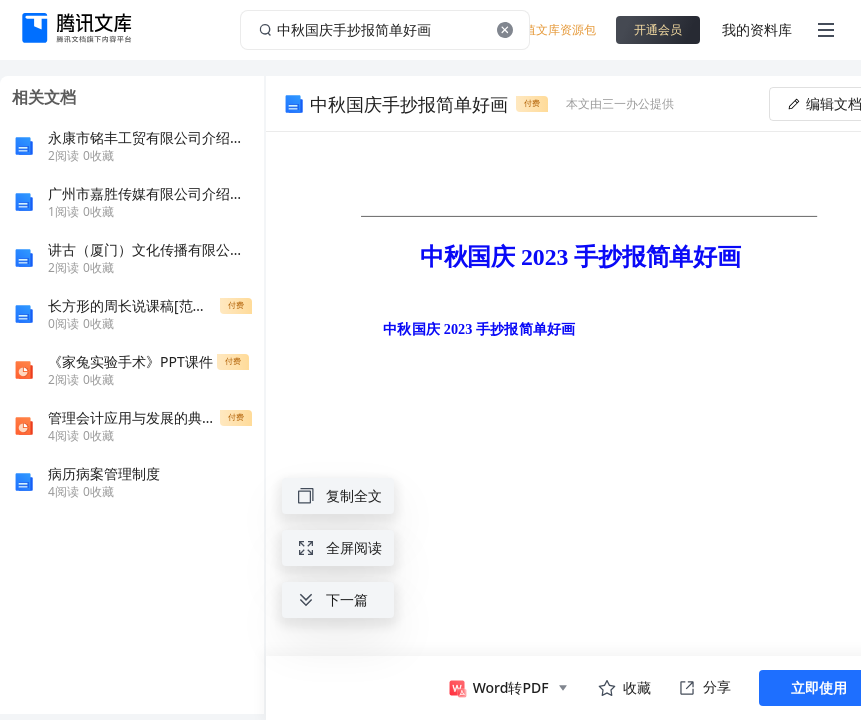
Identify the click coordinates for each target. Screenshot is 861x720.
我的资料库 (757, 29)
